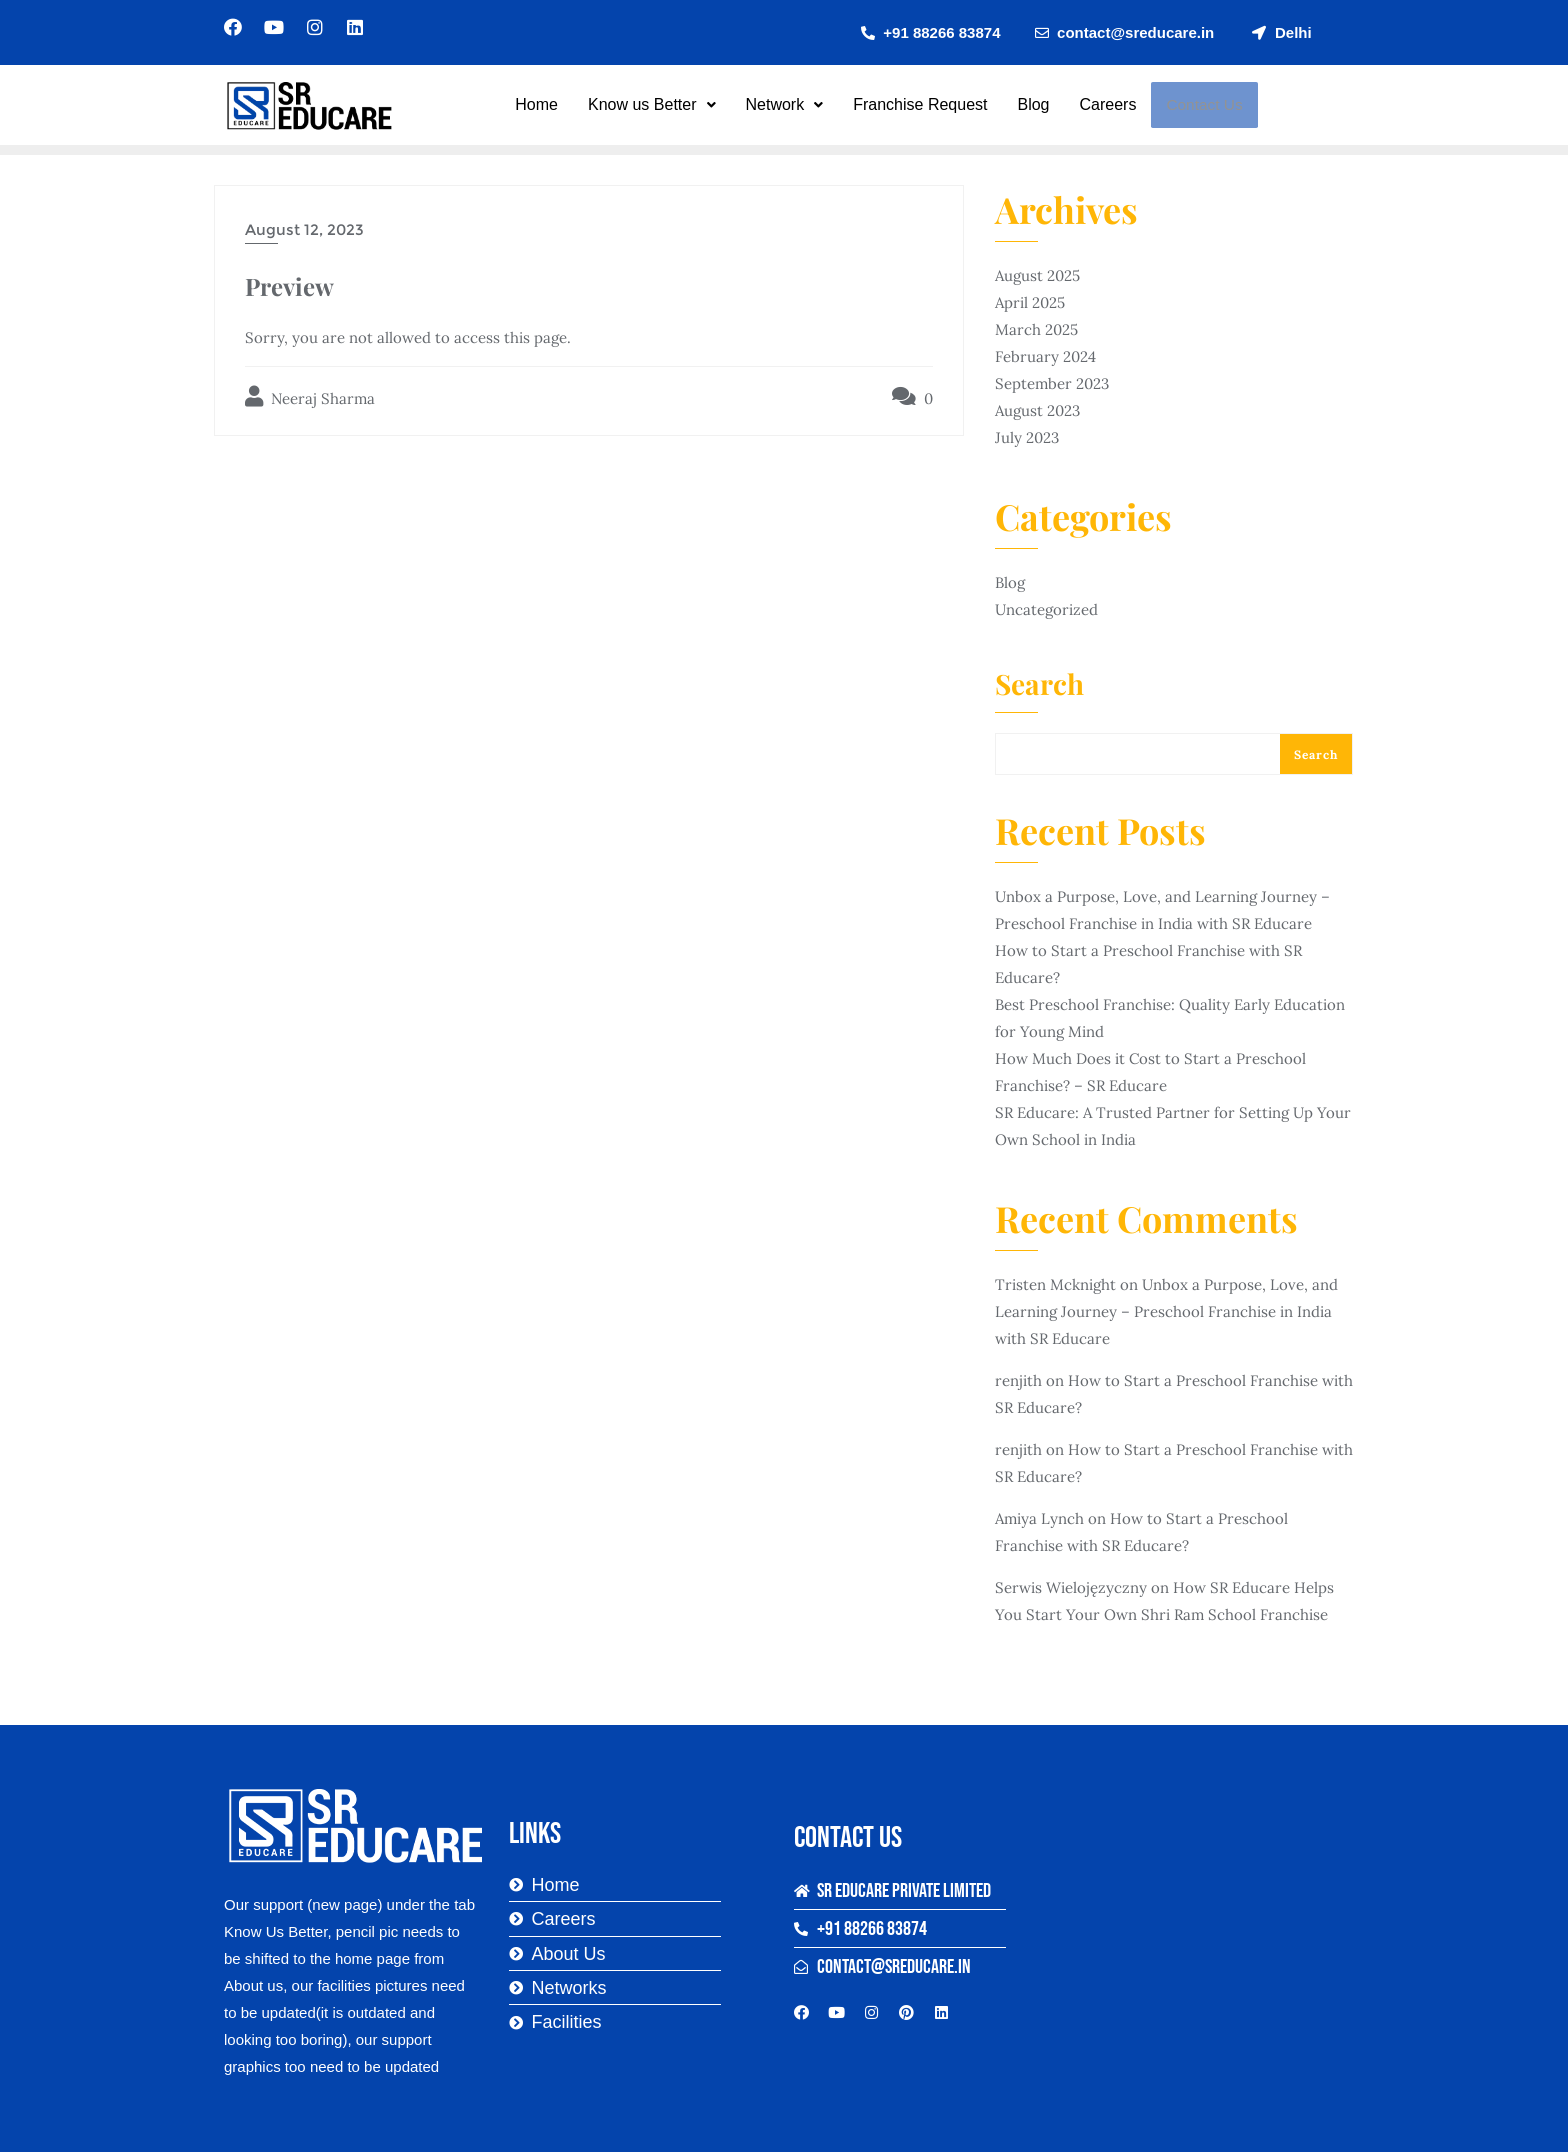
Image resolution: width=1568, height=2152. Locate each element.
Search (1039, 686)
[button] (653, 105)
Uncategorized (1046, 609)
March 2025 (1036, 329)
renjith (1018, 1380)
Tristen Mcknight (1055, 1284)
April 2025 (1030, 302)
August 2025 (1037, 275)
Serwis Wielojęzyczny (1071, 1587)
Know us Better (653, 104)
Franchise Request (921, 104)
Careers (1109, 104)
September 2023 (1052, 383)
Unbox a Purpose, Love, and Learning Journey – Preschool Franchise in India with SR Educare (1166, 1311)
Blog (1035, 104)
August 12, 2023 (304, 229)
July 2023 (1027, 437)
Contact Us (1204, 105)
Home (537, 104)
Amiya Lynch (1039, 1518)
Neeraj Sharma (310, 397)
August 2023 (1037, 410)
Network (786, 104)
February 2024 (1045, 356)
